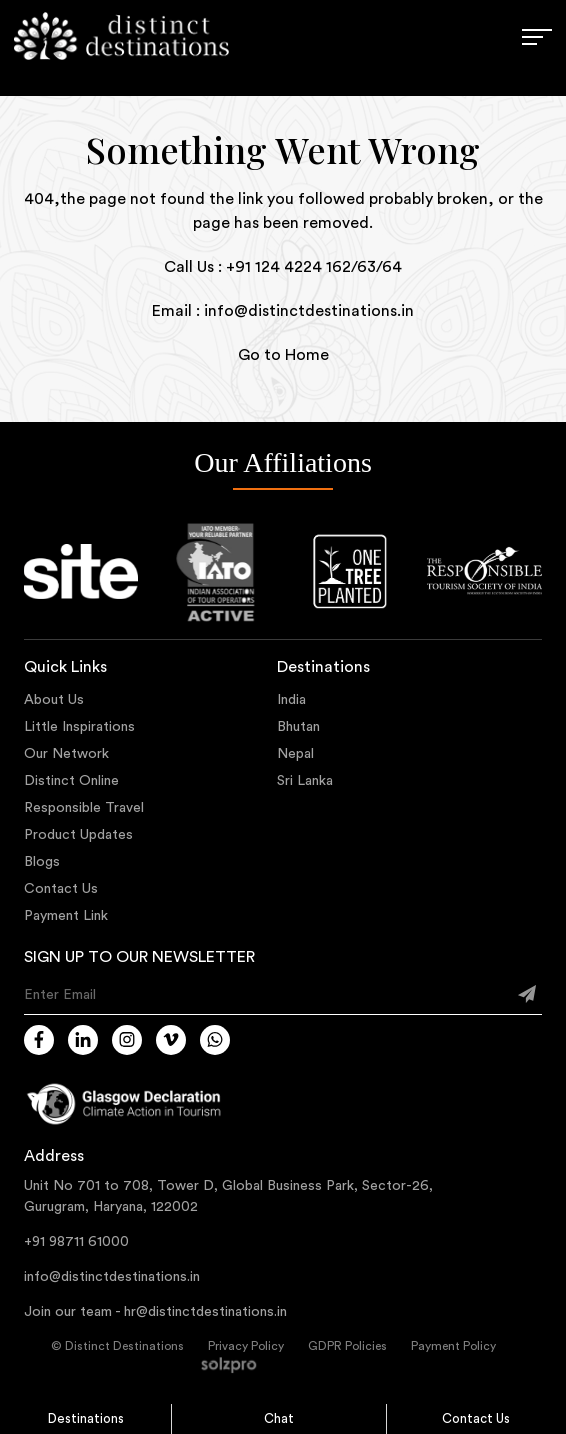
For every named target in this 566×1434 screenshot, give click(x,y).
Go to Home (283, 355)
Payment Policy (453, 1346)
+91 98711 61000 (76, 1242)
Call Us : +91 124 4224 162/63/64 (283, 267)
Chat (279, 1418)
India (291, 700)
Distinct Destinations (124, 1346)
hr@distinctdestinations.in (205, 1312)
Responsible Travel (84, 808)
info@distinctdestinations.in (112, 1277)
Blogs (42, 862)
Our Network (66, 754)
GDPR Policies (347, 1346)
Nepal (295, 754)
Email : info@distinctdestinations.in (283, 311)
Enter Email (60, 995)
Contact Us (476, 1418)
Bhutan (298, 727)
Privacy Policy (246, 1346)
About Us (54, 700)
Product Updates (78, 835)
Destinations (86, 1418)
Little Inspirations (79, 727)
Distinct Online (71, 781)
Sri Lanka (305, 781)
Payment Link (66, 916)
